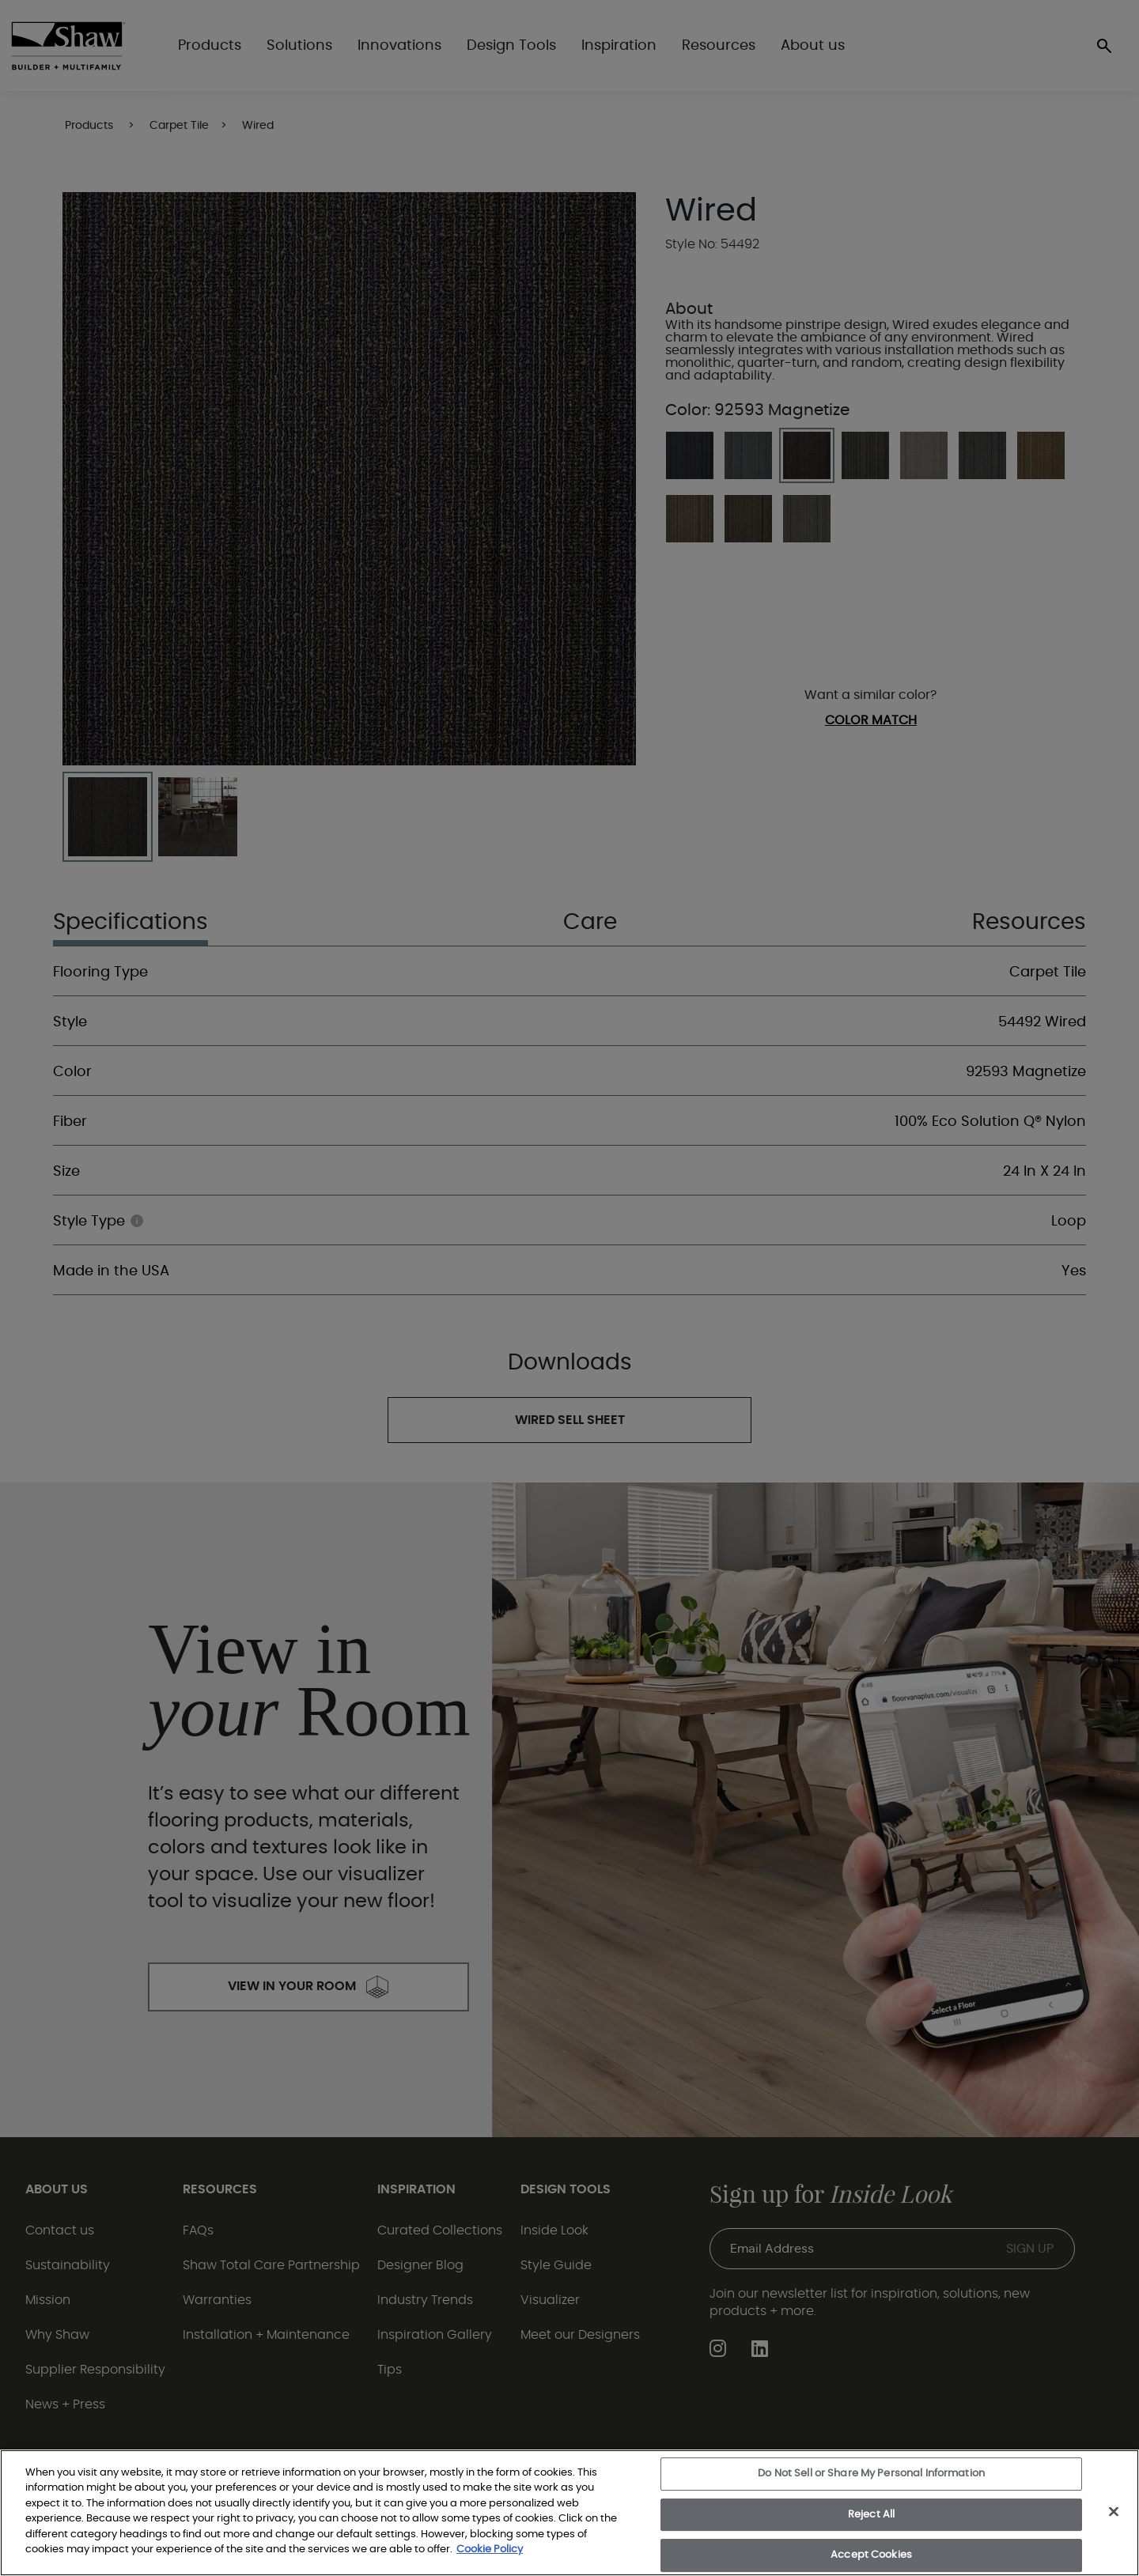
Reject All (871, 2515)
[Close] (1113, 2511)
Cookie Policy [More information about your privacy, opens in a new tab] (489, 2549)
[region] (569, 2512)
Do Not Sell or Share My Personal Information (871, 2473)
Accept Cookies (871, 2555)
